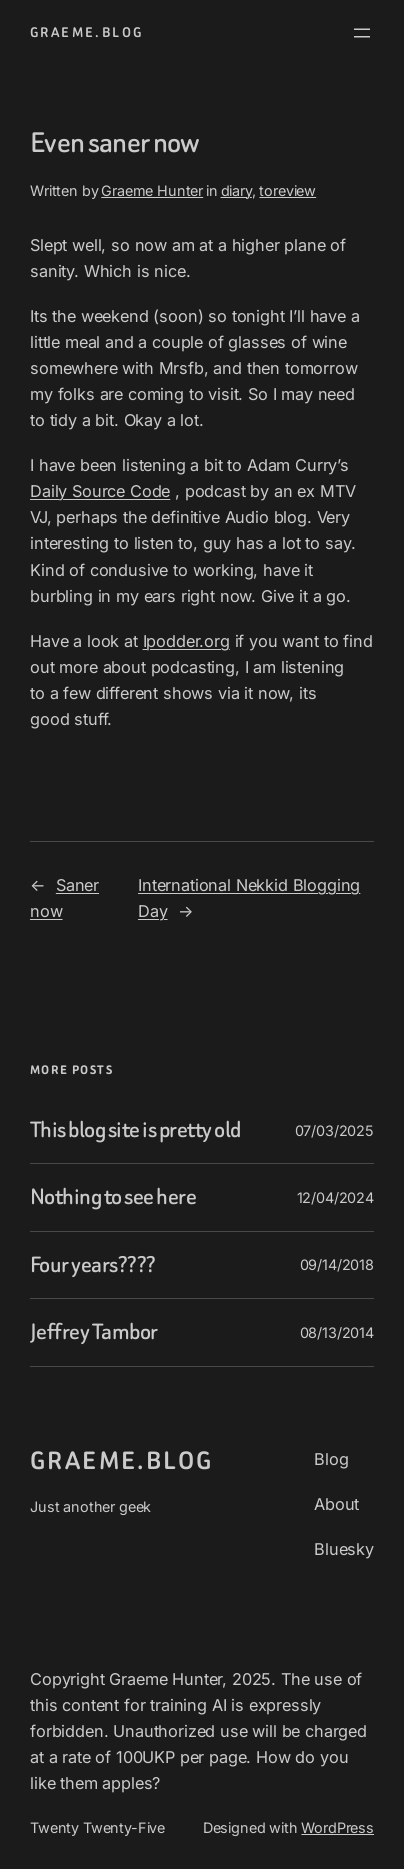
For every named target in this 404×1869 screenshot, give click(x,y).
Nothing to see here (113, 1197)
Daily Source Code (100, 491)
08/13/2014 (337, 1332)
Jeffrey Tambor (94, 1332)
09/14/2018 (337, 1264)
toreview (287, 190)
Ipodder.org (186, 641)
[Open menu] (362, 33)
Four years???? (93, 1265)
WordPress (337, 1827)
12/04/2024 (335, 1197)
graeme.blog (86, 32)
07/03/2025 (334, 1130)
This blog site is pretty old (135, 1130)
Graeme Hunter (152, 190)
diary (236, 190)
